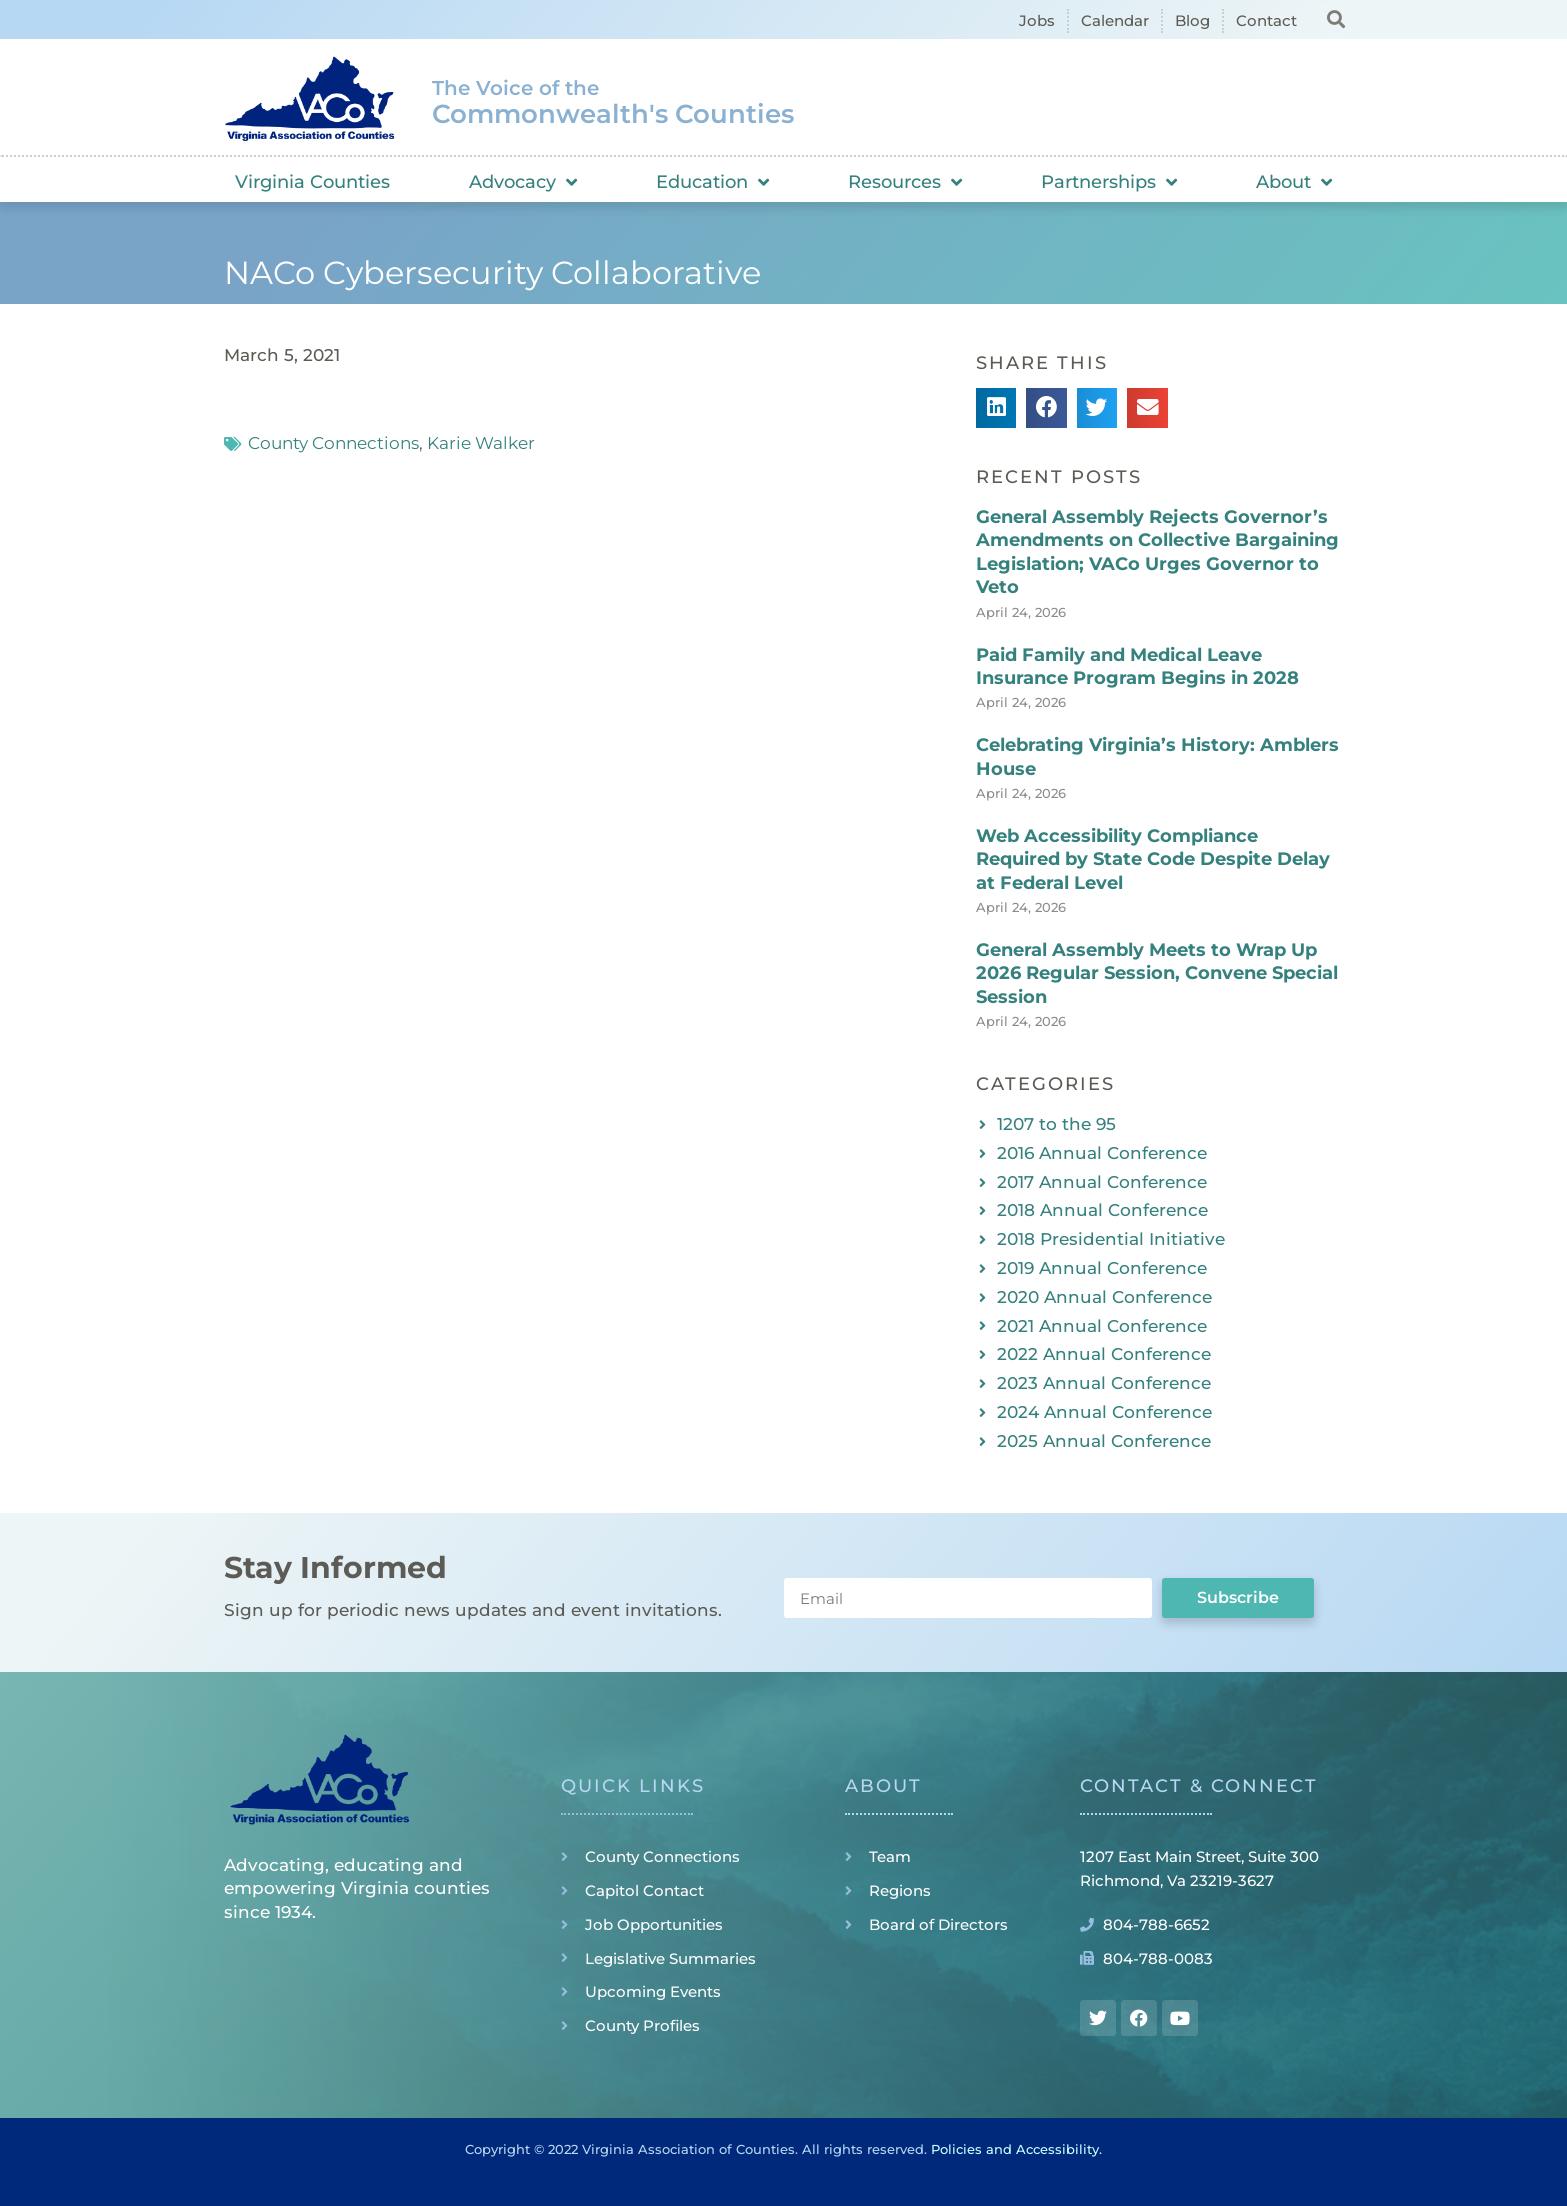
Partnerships (1109, 182)
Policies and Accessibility (1015, 2149)
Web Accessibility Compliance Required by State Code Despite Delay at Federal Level (1153, 859)
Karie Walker (481, 443)
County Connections (333, 443)
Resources (905, 182)
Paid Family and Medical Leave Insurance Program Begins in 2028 (1137, 666)
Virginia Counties (312, 182)
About (1294, 182)
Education (712, 182)
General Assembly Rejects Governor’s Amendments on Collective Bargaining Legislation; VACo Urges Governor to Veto (1157, 552)
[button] (1336, 18)
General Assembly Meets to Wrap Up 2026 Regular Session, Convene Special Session (1157, 973)
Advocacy (523, 182)
